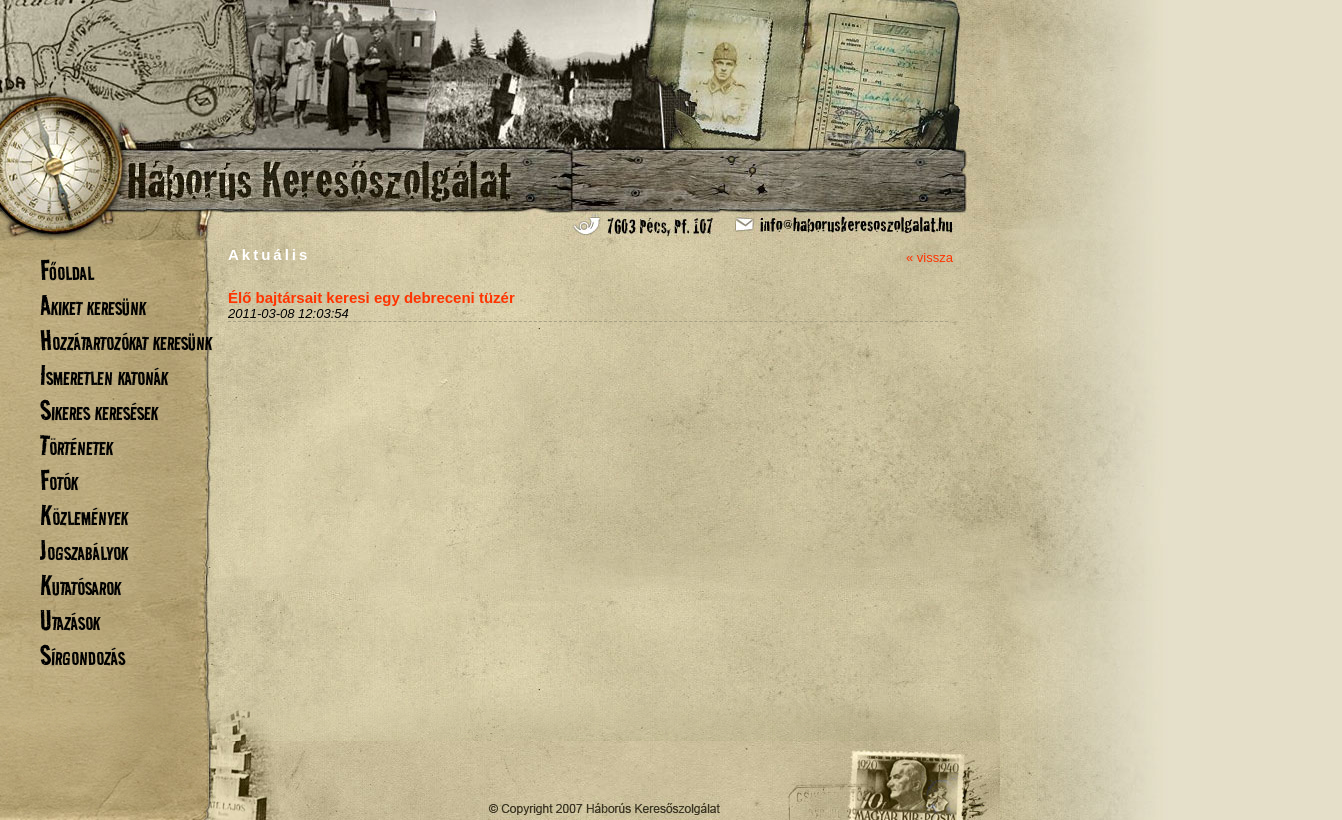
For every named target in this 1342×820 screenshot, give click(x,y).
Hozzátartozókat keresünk (126, 340)
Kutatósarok (80, 585)
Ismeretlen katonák (104, 375)
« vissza (929, 257)
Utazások (70, 620)
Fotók (59, 480)
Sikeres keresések (99, 410)
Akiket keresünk (93, 305)
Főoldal (67, 270)
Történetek (76, 445)
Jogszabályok (84, 550)
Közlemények (84, 515)
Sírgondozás (82, 655)
